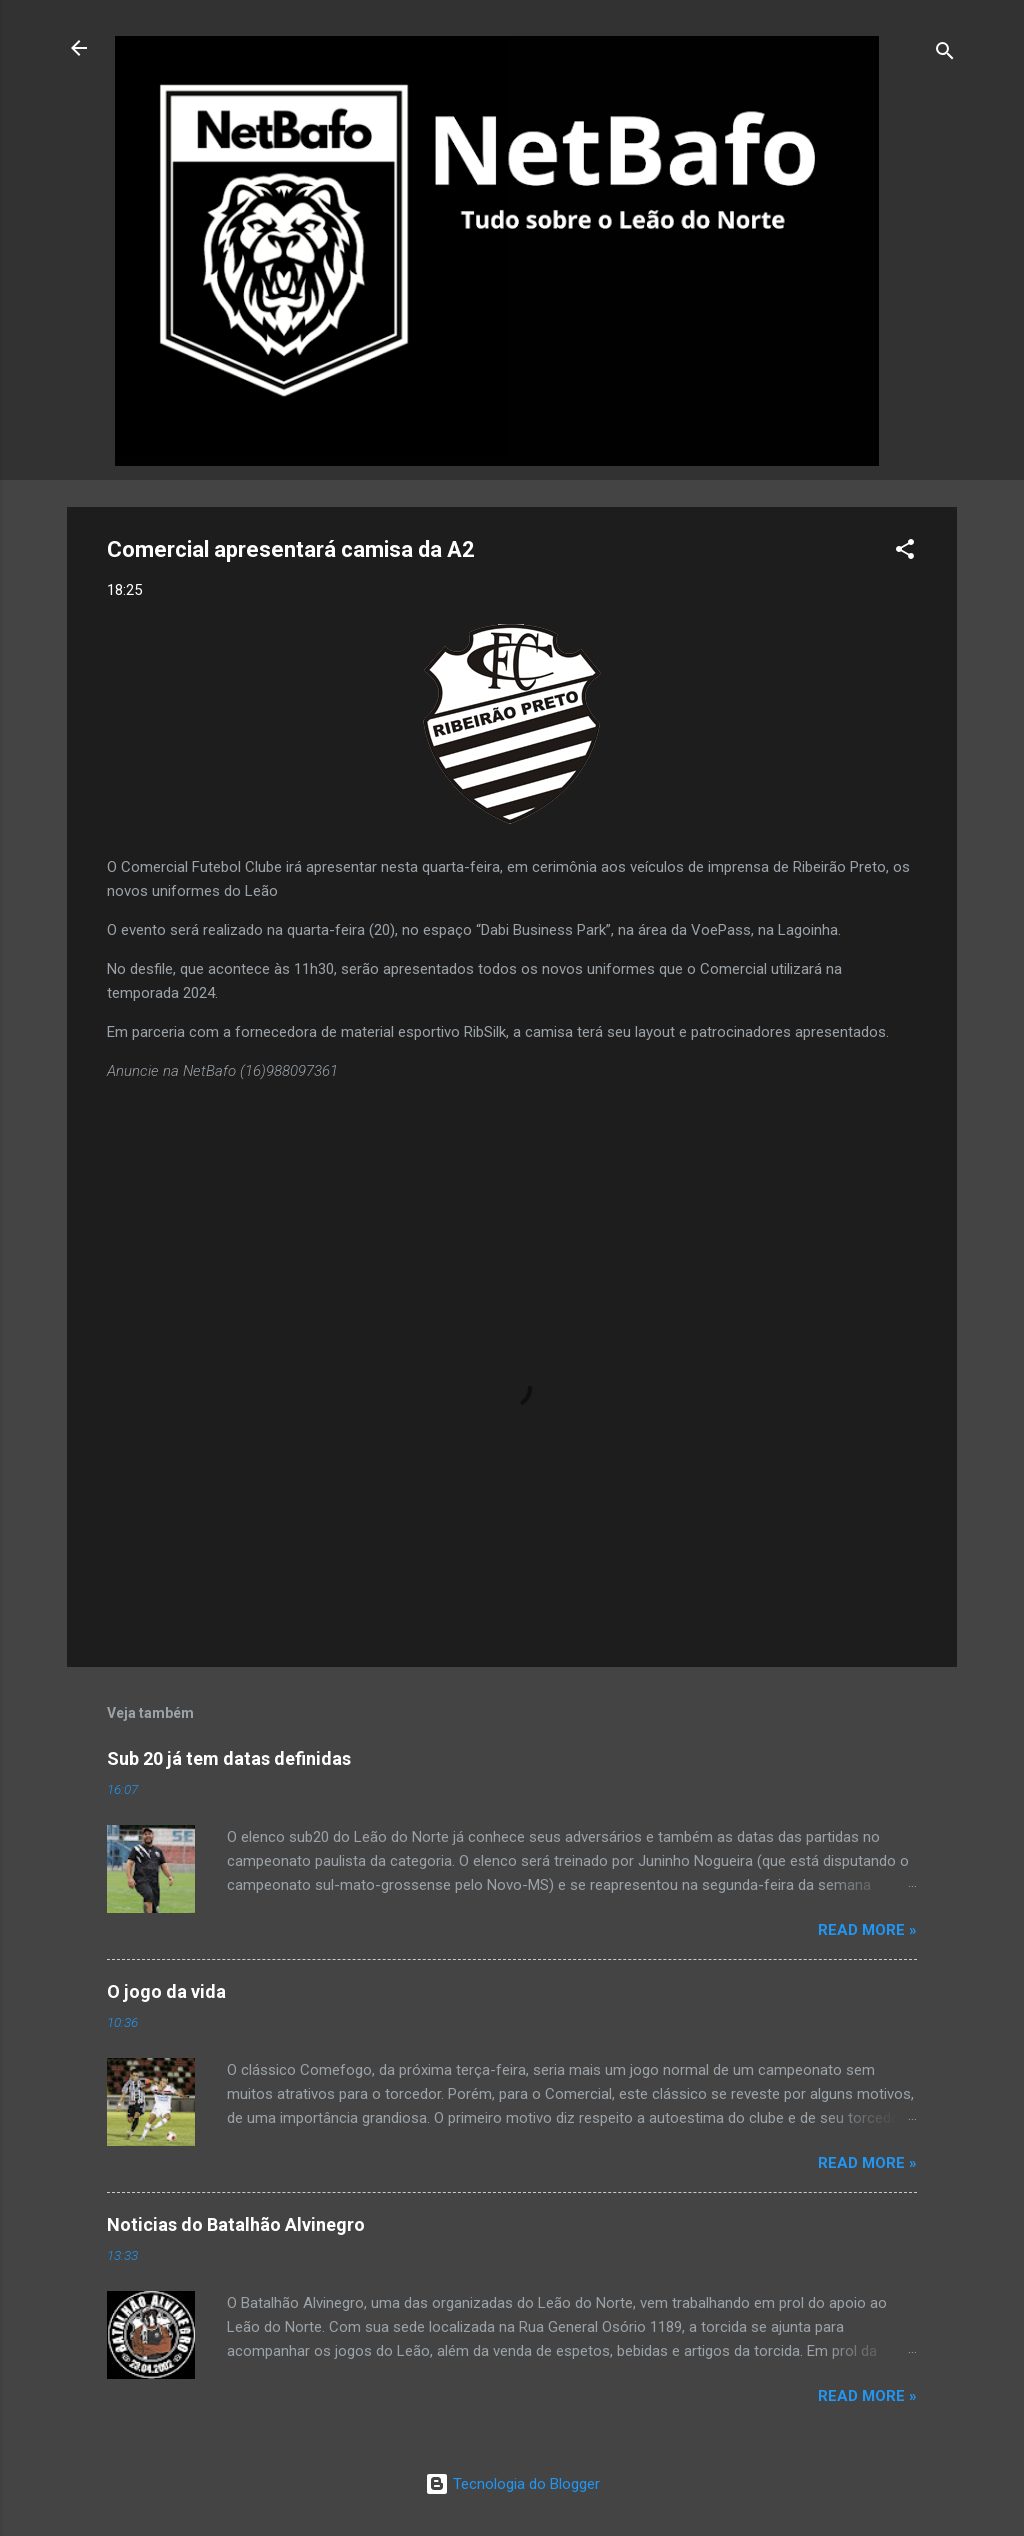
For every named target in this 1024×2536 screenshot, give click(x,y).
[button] (905, 552)
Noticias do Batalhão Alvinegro (236, 2224)
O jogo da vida (166, 1991)
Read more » (867, 1930)
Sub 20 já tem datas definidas (229, 1758)
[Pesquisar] (945, 54)
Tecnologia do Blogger (512, 2484)
